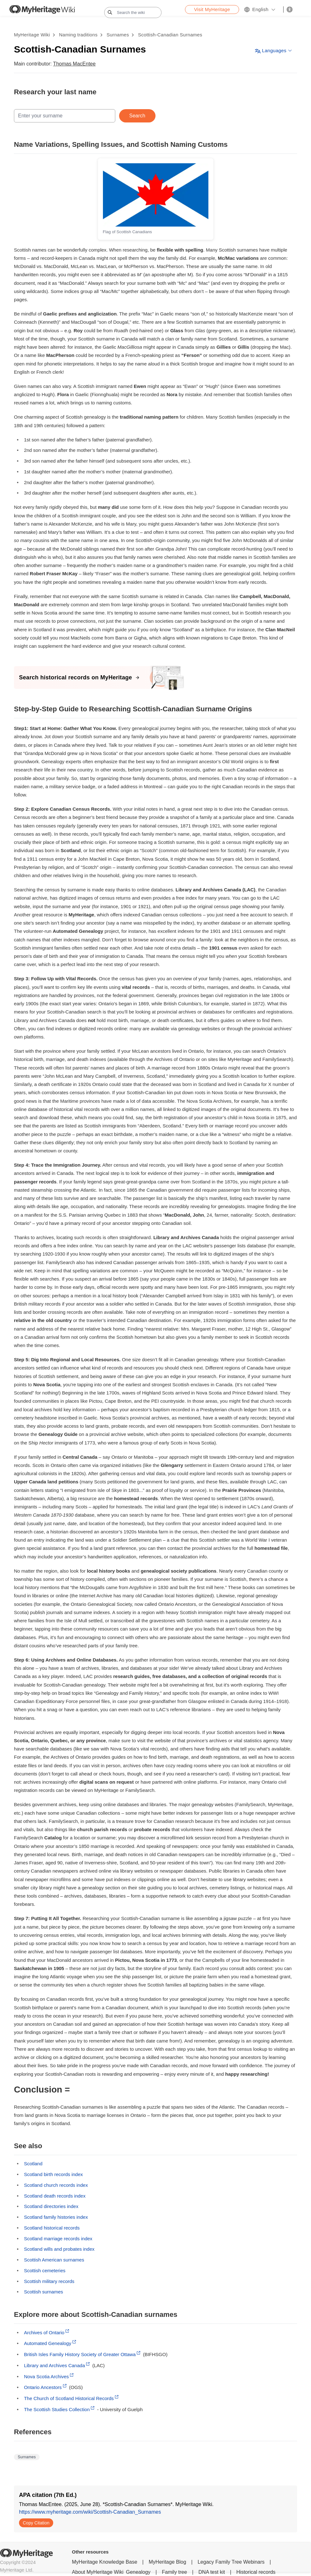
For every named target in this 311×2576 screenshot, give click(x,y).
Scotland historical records (52, 2227)
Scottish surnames (43, 2291)
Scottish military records (49, 2281)
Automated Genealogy (47, 2343)
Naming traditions (78, 34)
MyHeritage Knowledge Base (104, 2562)
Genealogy (138, 2572)
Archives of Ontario (44, 2332)
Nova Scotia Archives (46, 2376)
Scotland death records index (55, 2196)
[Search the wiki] (133, 12)
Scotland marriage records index (58, 2238)
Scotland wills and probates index (59, 2249)
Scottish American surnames (54, 2259)
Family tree (174, 2572)
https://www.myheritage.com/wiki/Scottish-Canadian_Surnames (90, 2512)
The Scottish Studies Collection (57, 2409)
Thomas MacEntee (74, 63)
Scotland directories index (51, 2206)
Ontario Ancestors (43, 2387)
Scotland (33, 2163)
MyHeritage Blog (167, 2562)
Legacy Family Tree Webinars (231, 2562)
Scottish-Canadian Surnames (170, 34)
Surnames (117, 34)
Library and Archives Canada (54, 2365)
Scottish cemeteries (45, 2270)
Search (137, 115)
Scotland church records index (56, 2185)
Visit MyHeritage (212, 9)
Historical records (256, 2572)
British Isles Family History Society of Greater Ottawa (80, 2354)
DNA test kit (212, 2572)
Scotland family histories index (56, 2217)
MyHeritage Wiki (32, 34)
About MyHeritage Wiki (98, 2572)
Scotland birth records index (53, 2174)
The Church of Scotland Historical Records (69, 2398)
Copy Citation (36, 2522)
